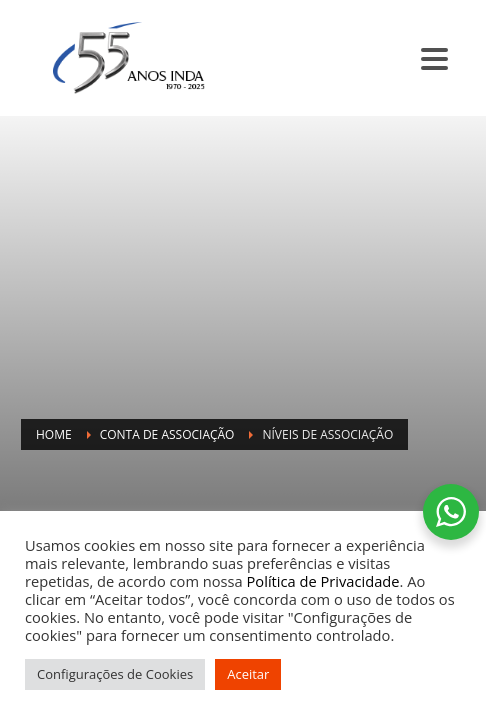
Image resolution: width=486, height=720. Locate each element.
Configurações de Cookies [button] (115, 674)
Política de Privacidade (323, 581)
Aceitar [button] (248, 674)
